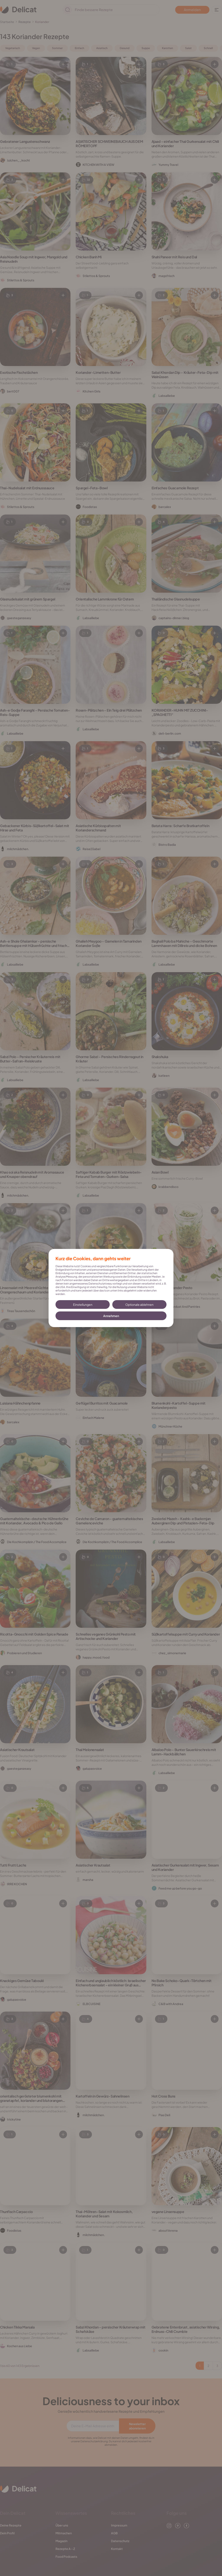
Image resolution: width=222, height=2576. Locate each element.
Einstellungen (82, 1304)
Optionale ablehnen (139, 1304)
